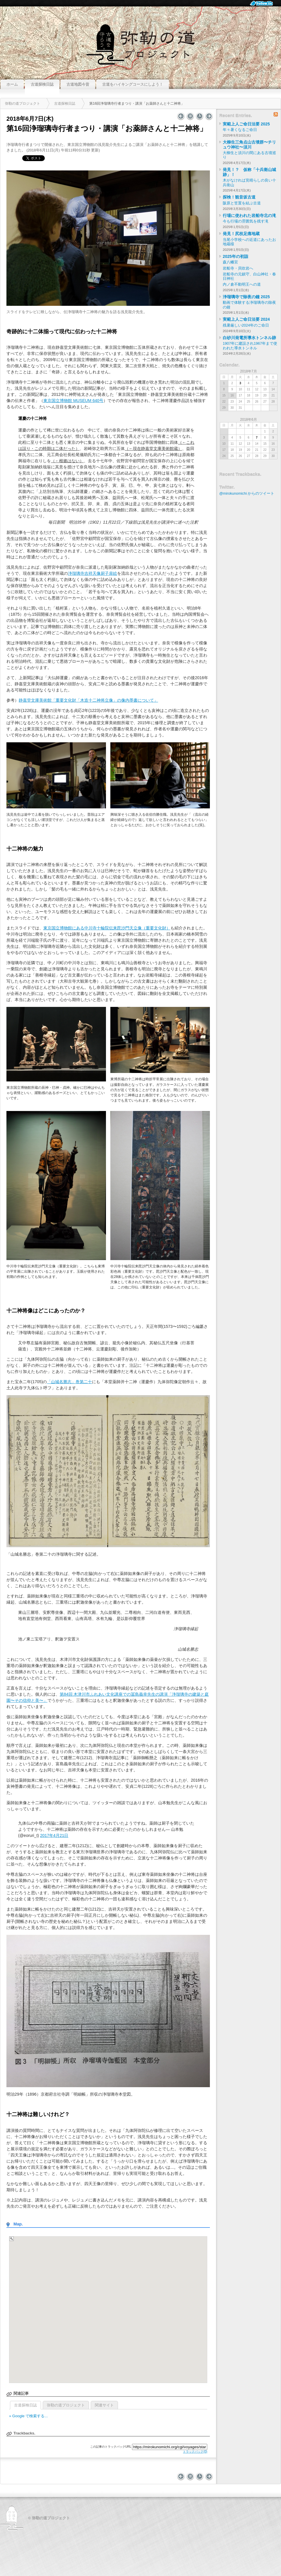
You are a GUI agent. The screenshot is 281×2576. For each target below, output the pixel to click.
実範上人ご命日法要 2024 (246, 319)
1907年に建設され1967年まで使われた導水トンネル (250, 345)
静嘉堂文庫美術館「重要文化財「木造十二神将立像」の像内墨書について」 (88, 700)
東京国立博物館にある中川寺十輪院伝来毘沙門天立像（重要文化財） (106, 928)
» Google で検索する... (28, 2416)
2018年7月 (248, 371)
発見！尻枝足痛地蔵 (241, 233)
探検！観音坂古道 (239, 197)
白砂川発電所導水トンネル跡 (249, 337)
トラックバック (195, 2451)
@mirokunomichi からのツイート (246, 493)
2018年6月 (248, 419)
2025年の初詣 (235, 256)
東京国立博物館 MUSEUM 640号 (73, 400)
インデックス (190, 116)
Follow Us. (263, 3)
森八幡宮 (230, 262)
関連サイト (104, 2405)
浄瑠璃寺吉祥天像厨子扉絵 (92, 573)
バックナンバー (200, 116)
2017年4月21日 (54, 1835)
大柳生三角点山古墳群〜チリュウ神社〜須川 (249, 144)
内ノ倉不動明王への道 (242, 284)
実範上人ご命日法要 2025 (246, 124)
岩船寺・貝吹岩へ (238, 268)
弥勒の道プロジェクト (140, 41)
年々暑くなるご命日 (240, 130)
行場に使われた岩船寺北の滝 (249, 215)
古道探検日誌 (25, 2405)
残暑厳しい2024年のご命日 (246, 325)
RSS (276, 114)
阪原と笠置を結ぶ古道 (242, 203)
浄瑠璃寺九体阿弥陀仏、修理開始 (209, 116)
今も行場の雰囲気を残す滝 (245, 221)
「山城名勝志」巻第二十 (69, 1381)
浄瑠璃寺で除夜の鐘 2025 (246, 296)
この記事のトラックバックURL (110, 2446)
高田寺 (181, 116)
